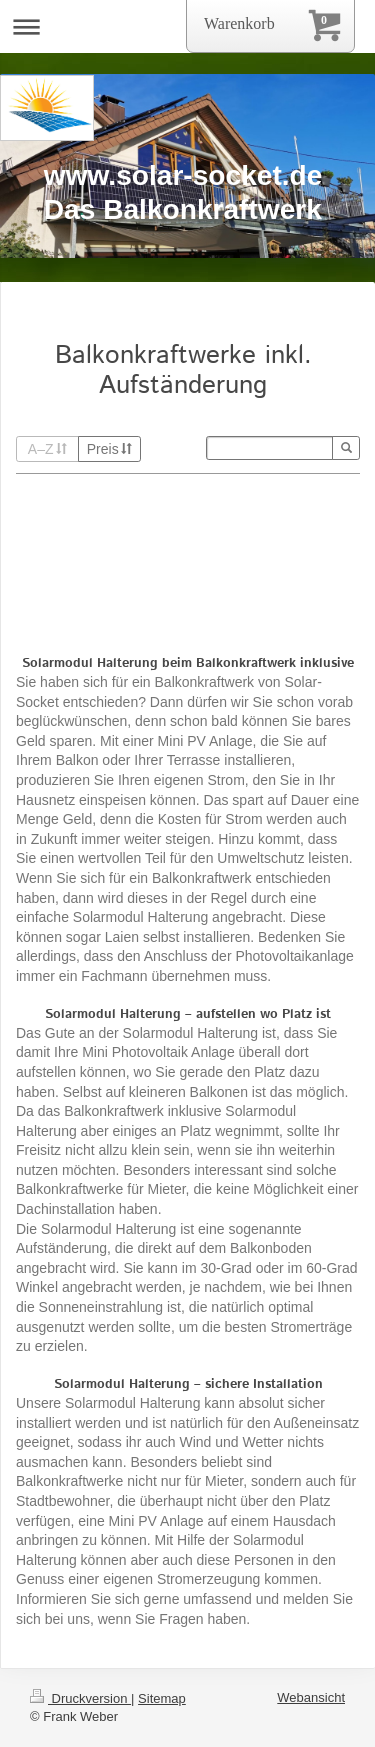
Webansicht (311, 1697)
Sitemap (162, 1698)
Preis (110, 449)
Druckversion (80, 1698)
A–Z (47, 449)
